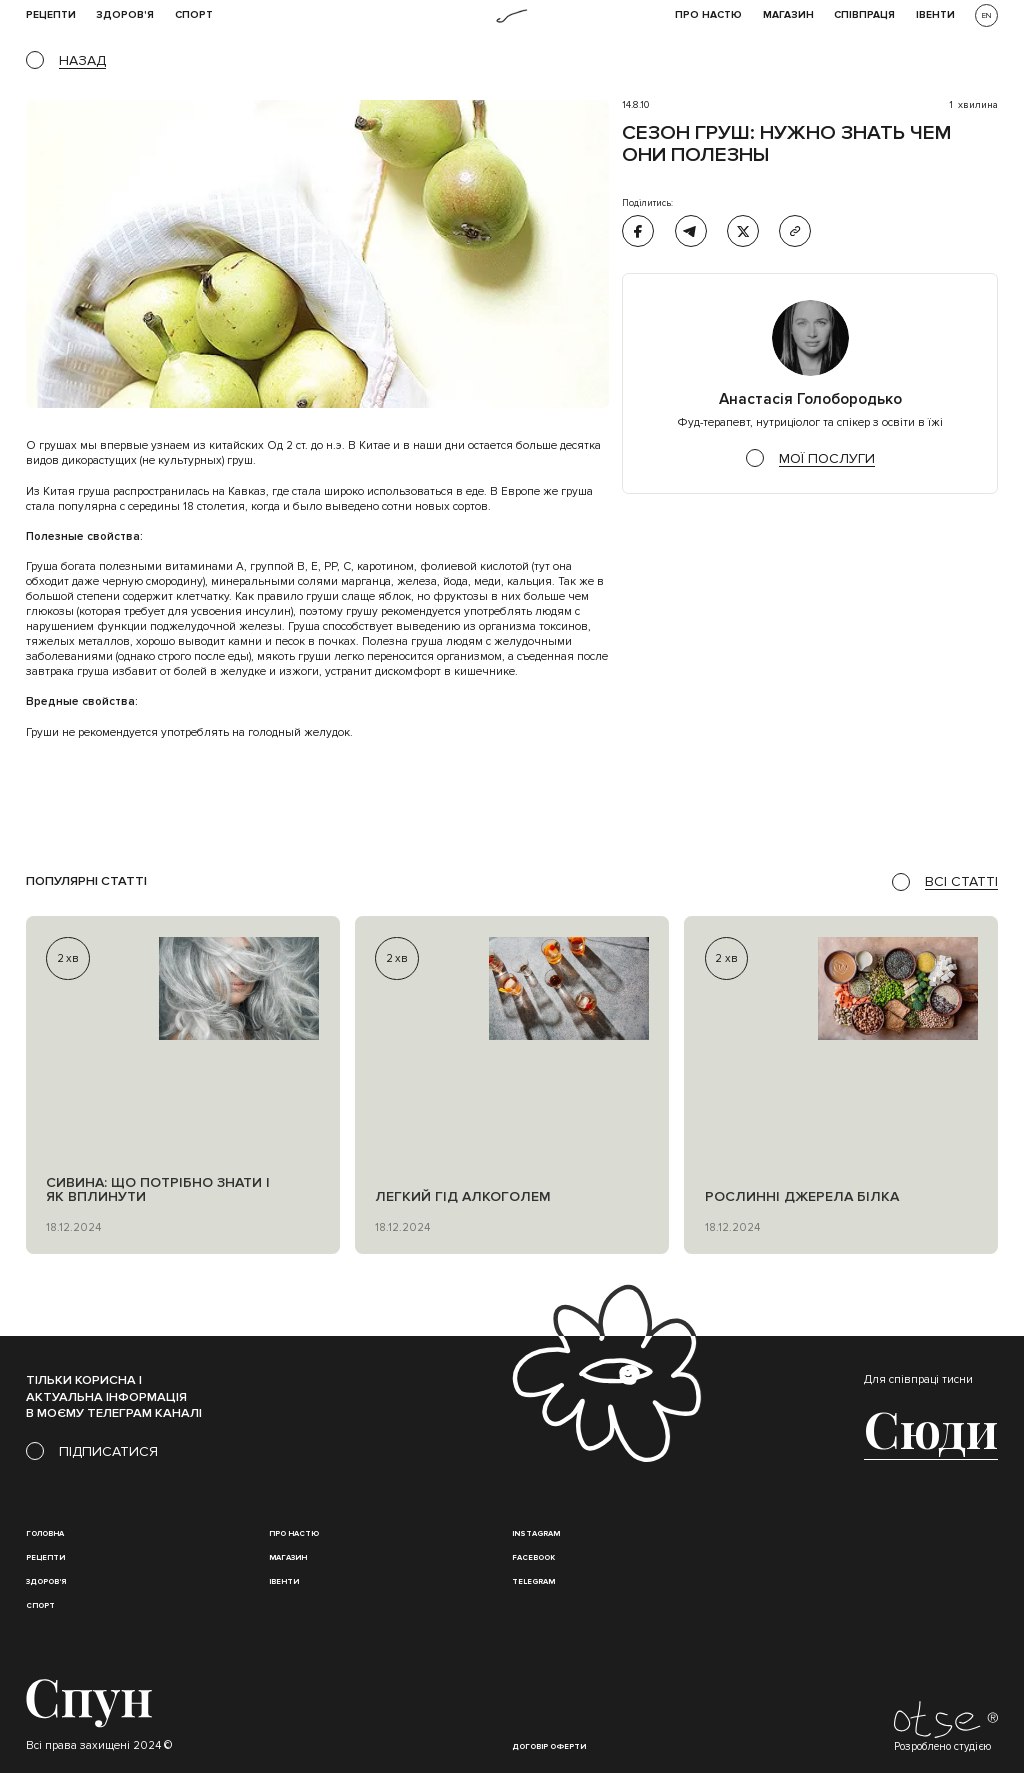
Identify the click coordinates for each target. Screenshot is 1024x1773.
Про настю (294, 1533)
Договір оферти (549, 1746)
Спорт (194, 15)
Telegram (533, 1581)
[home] (511, 16)
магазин (288, 1557)
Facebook (533, 1557)
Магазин (788, 15)
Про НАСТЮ (708, 15)
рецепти (51, 15)
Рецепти (45, 1557)
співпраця (864, 15)
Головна (45, 1533)
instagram (536, 1533)
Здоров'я (125, 15)
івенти (935, 15)
